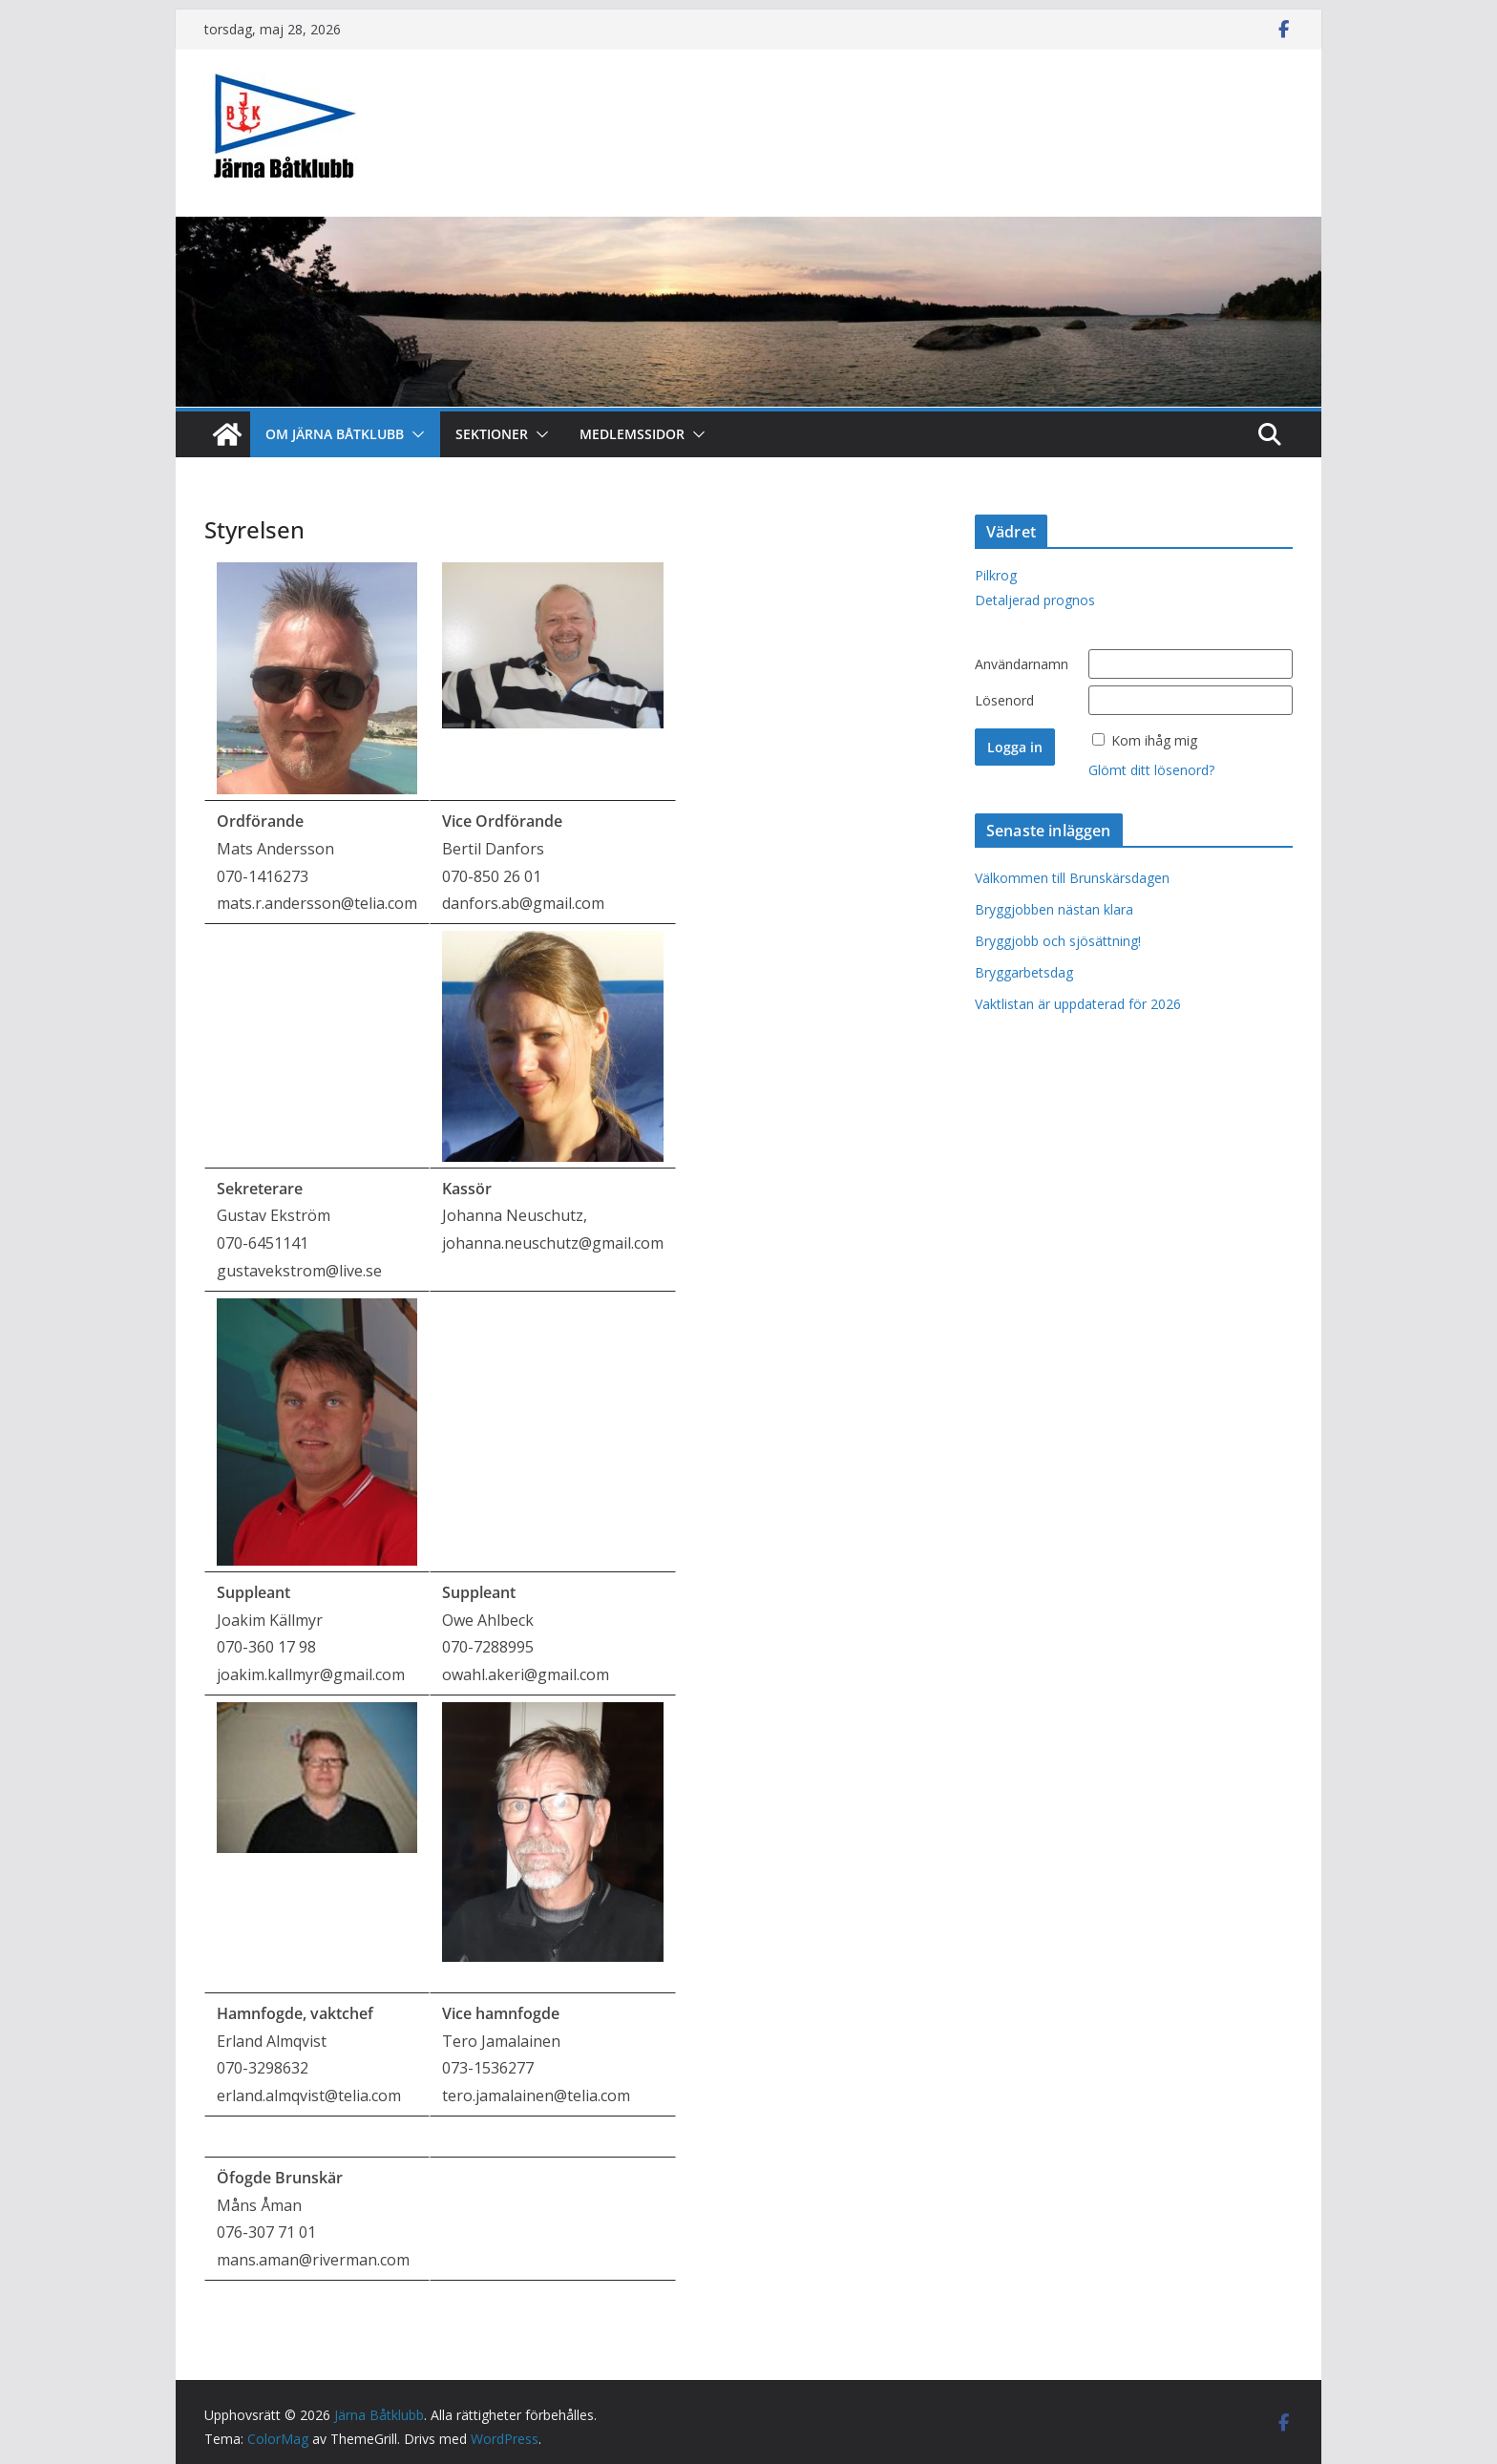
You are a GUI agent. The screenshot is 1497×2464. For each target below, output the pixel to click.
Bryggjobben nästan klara (1054, 909)
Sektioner (491, 434)
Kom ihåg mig (1154, 740)
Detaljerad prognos (1035, 600)
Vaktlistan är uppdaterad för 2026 (1078, 1004)
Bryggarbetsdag (1024, 972)
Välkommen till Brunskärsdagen (1072, 878)
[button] (414, 434)
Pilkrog (996, 575)
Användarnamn (1021, 664)
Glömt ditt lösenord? (1151, 770)
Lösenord (1004, 700)
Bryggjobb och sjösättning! (1058, 941)
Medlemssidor (632, 434)
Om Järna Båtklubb (334, 434)
